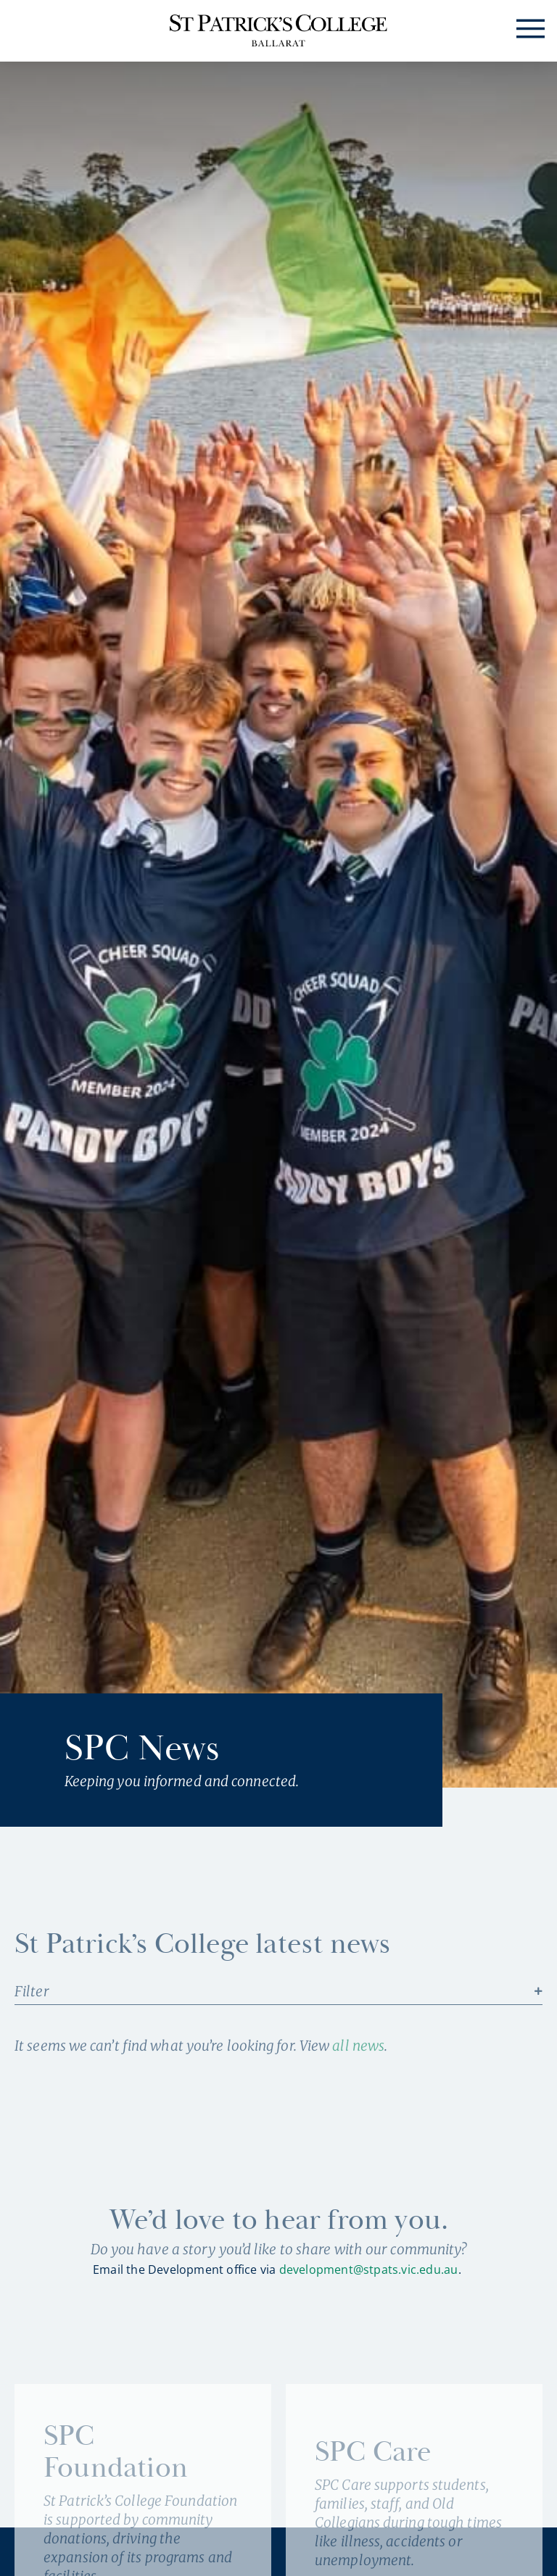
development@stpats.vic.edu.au (368, 2269)
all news (358, 2045)
